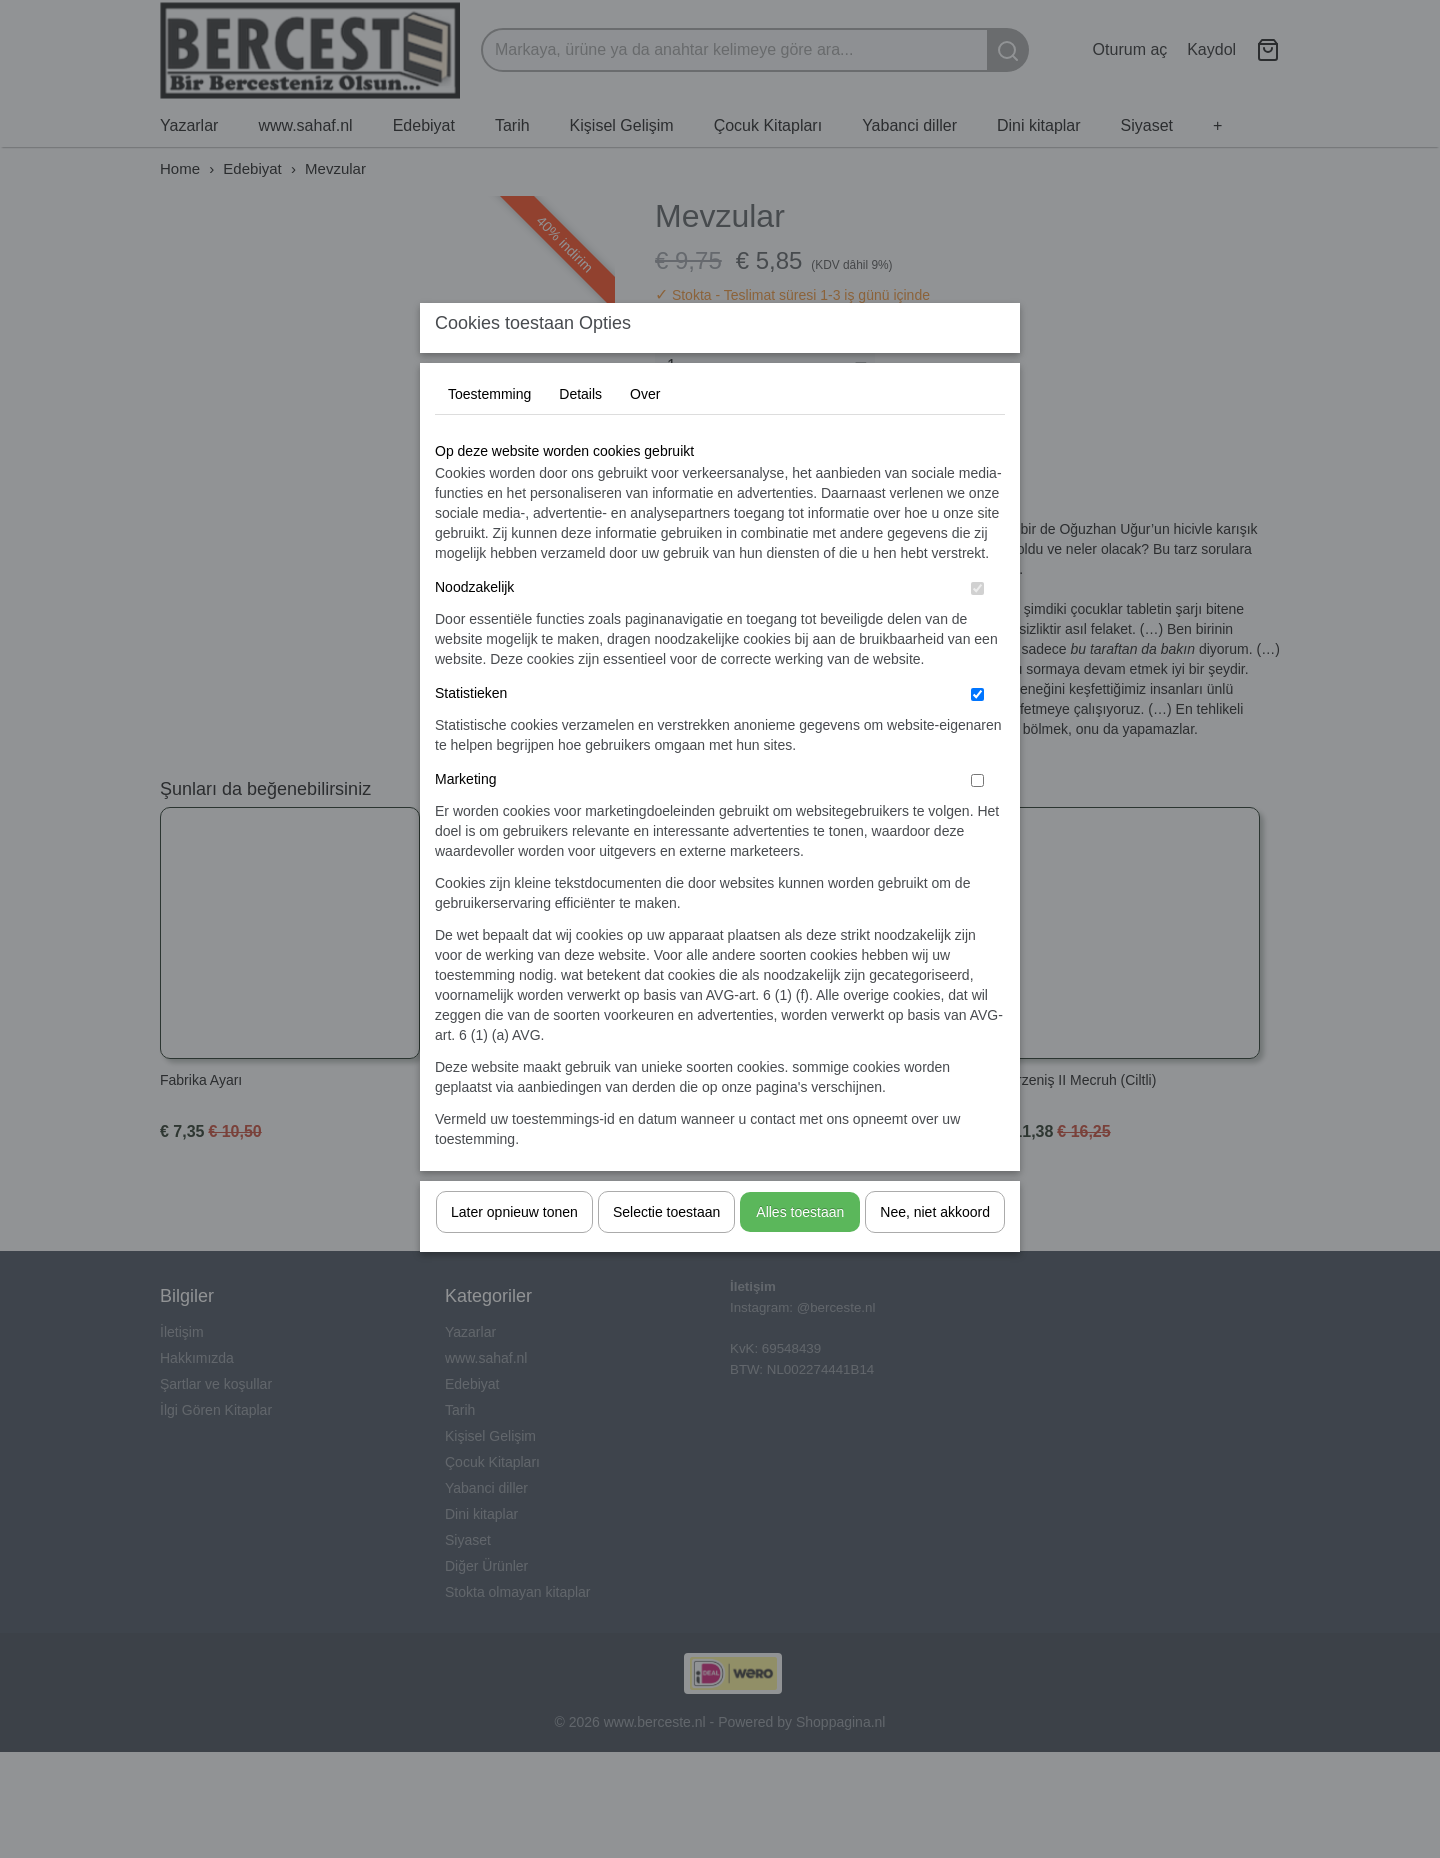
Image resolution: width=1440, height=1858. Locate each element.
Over (645, 433)
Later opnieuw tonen (514, 1251)
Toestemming (489, 433)
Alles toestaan (800, 1251)
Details (580, 433)
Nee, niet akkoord (935, 1251)
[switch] (977, 627)
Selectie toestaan (666, 1251)
